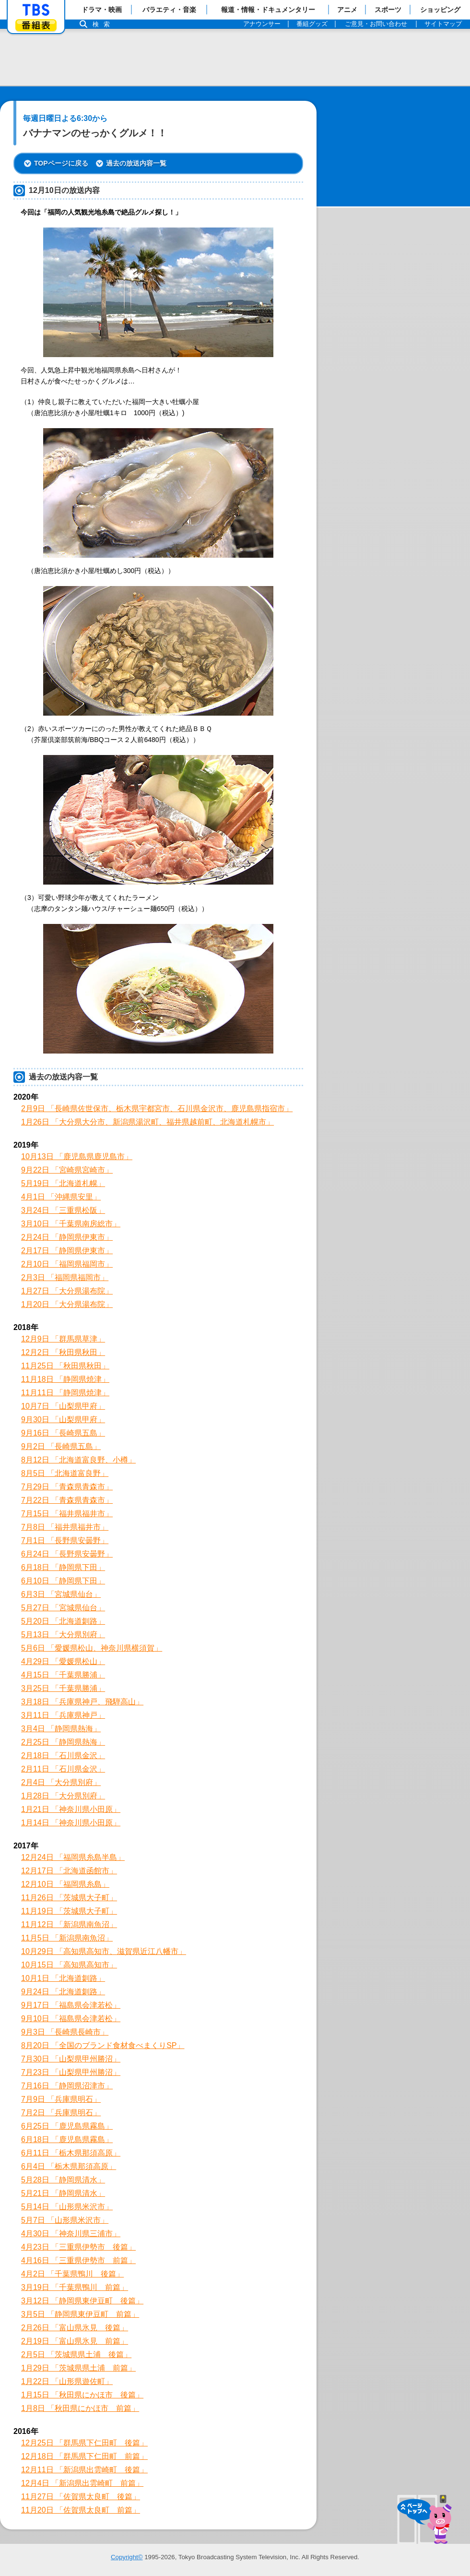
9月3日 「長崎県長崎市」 (64, 2032)
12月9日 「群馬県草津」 (63, 1339)
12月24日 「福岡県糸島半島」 (73, 1857)
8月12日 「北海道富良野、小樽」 (78, 1460)
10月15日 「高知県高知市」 (69, 1965)
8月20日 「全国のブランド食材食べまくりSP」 (102, 2045)
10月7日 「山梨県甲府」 (63, 1406)
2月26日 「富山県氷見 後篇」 (74, 2328)
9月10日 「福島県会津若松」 (70, 2018)
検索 (104, 24)
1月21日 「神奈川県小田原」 (70, 1809)
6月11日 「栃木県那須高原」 (70, 2153)
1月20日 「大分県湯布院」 (67, 1304)
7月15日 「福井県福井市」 (67, 1514)
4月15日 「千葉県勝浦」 (63, 1675)
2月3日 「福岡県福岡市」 (64, 1277)
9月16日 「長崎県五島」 (63, 1433)
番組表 (36, 25)
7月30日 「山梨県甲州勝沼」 (70, 2059)
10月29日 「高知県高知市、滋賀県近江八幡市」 (103, 1951)
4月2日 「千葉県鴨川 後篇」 (72, 2274)
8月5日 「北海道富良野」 (64, 1473)
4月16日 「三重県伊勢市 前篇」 (78, 2260)
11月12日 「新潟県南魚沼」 (69, 1924)
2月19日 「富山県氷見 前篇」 (74, 2341)
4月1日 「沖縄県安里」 (61, 1197)
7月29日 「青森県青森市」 (67, 1487)
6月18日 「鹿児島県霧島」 (67, 2139)
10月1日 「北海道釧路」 (63, 1978)
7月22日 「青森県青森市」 (67, 1500)
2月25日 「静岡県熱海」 (63, 1742)
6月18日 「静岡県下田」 (63, 1567)
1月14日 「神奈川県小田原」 (70, 1823)
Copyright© (127, 2557)
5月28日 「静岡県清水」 (63, 2180)
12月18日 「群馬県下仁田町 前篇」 (84, 2456)
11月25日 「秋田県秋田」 (65, 1366)
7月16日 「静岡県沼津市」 (67, 2086)
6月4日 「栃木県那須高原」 (68, 2166)
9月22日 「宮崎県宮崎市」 (67, 1170)
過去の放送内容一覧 (136, 163)
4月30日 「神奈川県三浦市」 (70, 2233)
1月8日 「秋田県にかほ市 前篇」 (80, 2408)
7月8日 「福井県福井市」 (64, 1527)
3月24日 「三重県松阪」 (63, 1210)
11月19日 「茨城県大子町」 (69, 1911)
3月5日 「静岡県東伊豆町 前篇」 (80, 2314)
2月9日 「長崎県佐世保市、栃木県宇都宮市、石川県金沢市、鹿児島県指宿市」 (157, 1108)
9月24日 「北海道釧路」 (63, 1992)
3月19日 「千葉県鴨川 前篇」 (74, 2287)
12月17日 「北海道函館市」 (69, 1871)
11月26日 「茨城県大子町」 (69, 1897)
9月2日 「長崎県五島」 (61, 1446)
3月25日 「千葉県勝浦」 (63, 1688)
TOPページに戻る (61, 163)
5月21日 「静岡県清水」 (63, 2193)
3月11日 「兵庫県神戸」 (63, 1715)
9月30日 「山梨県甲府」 (63, 1419)
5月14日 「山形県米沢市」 (67, 2207)
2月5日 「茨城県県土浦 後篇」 (76, 2354)
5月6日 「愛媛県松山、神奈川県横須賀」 (91, 1648)
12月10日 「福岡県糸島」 (65, 1884)
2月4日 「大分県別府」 (61, 1782)
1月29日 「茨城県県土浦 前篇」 (78, 2368)
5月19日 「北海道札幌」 (63, 1183)
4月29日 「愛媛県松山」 (63, 1661)
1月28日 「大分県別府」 (63, 1796)
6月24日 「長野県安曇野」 (67, 1554)
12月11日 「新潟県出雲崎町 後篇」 (84, 2470)
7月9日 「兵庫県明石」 (61, 2099)
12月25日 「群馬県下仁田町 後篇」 (84, 2443)
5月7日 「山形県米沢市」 (64, 2220)
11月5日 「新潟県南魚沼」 (67, 1938)
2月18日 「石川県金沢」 (63, 1755)
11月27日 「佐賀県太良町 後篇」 (80, 2496)
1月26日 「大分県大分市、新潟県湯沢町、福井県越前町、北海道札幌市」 (147, 1122)
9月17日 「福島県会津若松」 (70, 2005)
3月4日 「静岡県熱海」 (61, 1729)
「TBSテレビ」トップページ (36, 10)
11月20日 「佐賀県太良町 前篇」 (80, 2510)
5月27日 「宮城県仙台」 (63, 1608)
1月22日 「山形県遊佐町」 (67, 2381)
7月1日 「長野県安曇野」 (64, 1540)
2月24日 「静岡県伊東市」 (67, 1237)
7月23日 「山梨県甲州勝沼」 (70, 2072)
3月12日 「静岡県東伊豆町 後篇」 (82, 2301)
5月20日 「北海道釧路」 (63, 1621)
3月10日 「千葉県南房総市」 (70, 1224)
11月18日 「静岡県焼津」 (65, 1379)
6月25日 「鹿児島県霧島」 (67, 2126)
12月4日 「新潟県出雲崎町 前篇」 (82, 2483)
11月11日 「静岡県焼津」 (65, 1393)
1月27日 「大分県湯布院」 (67, 1291)
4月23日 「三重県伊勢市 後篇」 (78, 2247)
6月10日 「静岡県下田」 (63, 1581)
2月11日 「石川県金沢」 (63, 1769)
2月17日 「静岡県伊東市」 (67, 1250)
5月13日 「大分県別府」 (63, 1634)
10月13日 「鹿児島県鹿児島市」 (76, 1156)
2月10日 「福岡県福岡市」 (67, 1264)
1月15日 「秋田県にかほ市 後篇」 (82, 2395)
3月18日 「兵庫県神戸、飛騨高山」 (82, 1702)
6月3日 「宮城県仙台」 (61, 1594)
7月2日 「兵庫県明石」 (61, 2113)
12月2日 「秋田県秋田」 (63, 1352)
